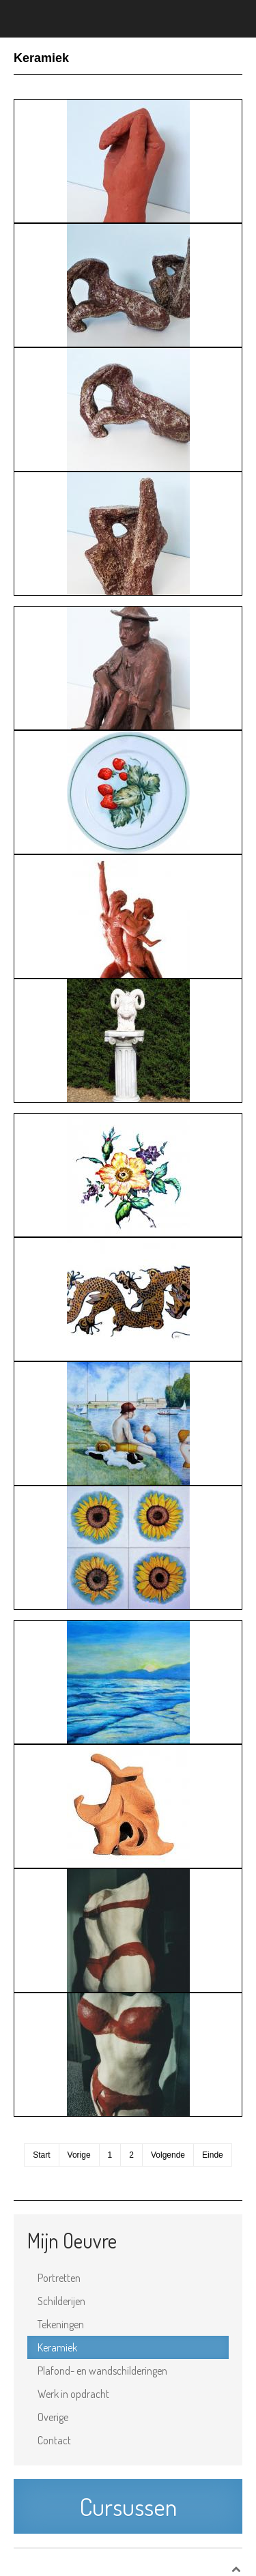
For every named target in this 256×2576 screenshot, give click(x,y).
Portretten (59, 2278)
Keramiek (57, 2347)
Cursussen (128, 2506)
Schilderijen (61, 2301)
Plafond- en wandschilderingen (102, 2370)
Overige (53, 2417)
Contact (54, 2440)
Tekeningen (61, 2324)
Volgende (168, 2155)
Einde (212, 2155)
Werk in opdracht (73, 2394)
